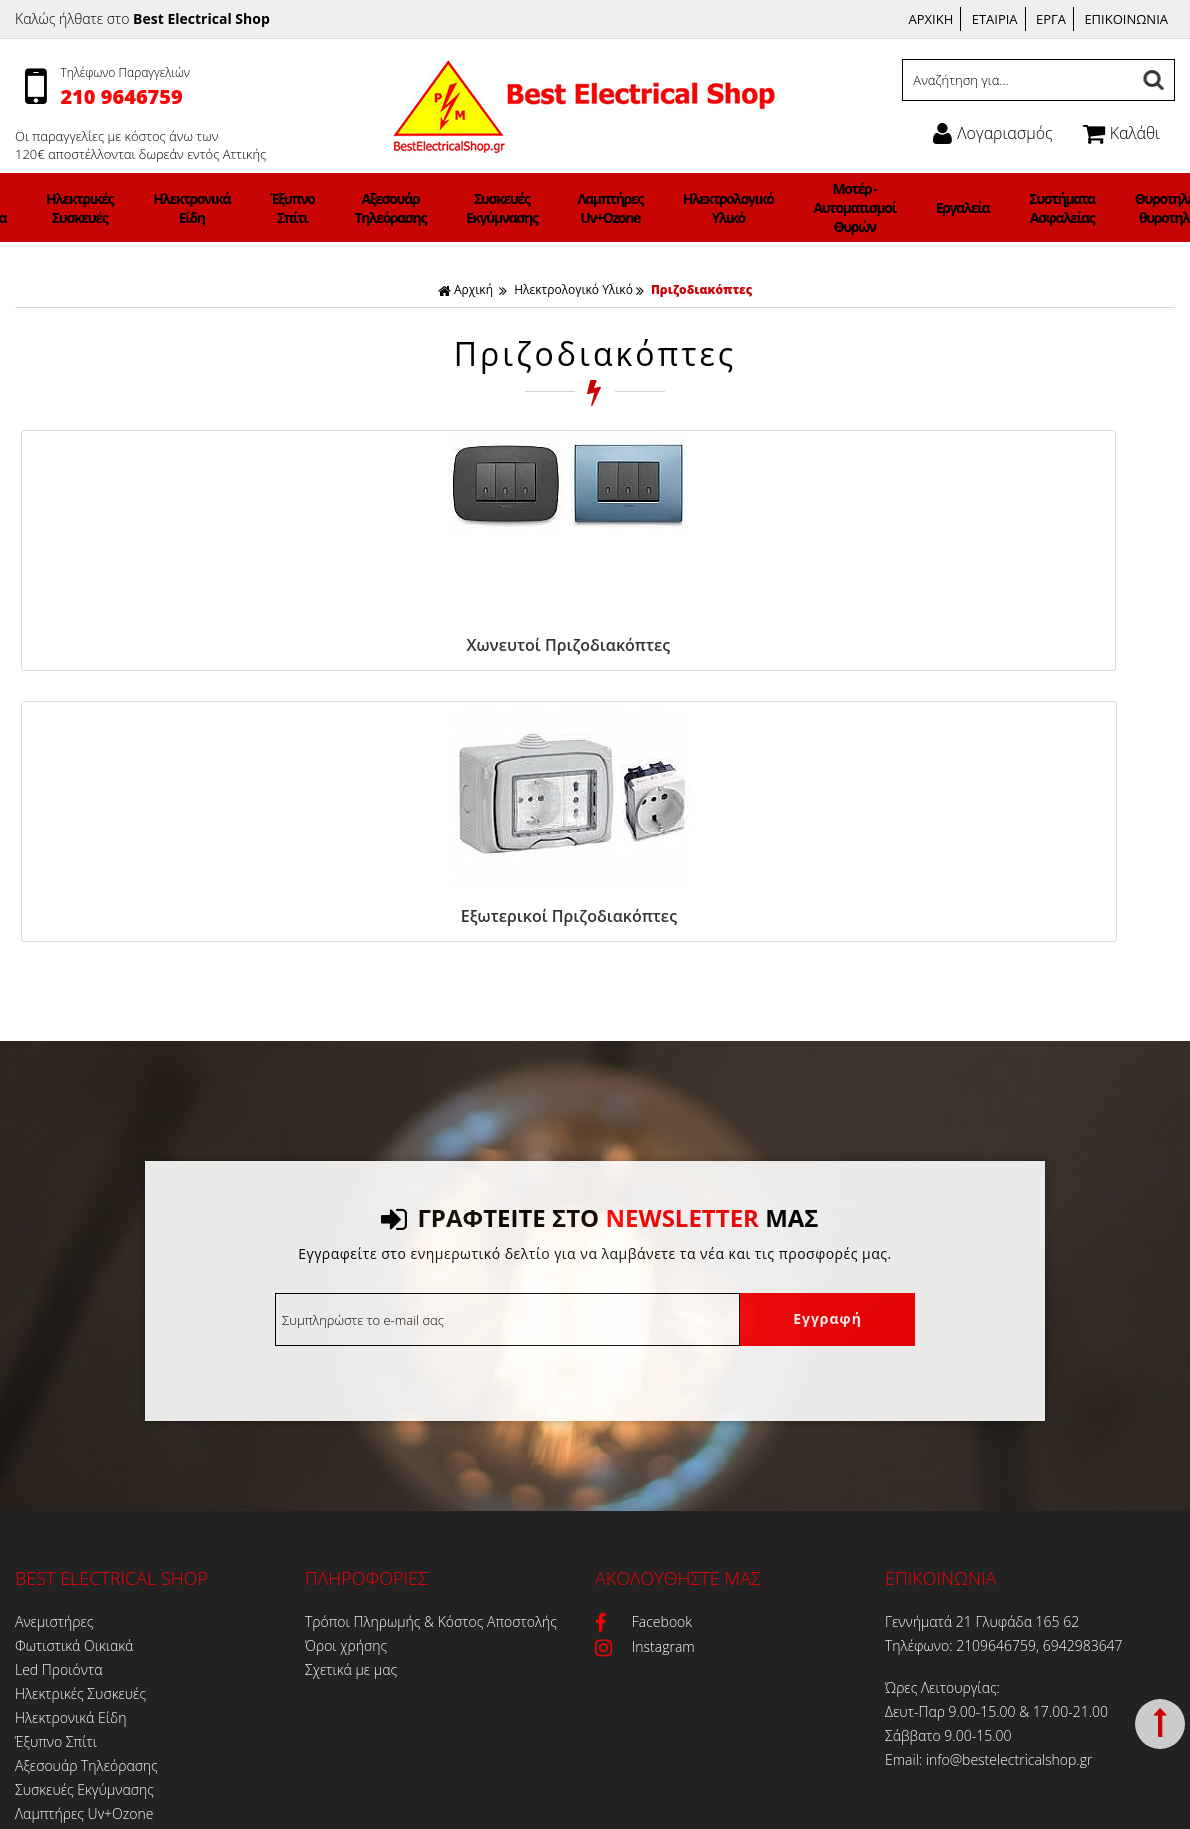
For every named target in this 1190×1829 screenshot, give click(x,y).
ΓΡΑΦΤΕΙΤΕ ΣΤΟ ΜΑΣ (599, 940)
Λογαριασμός (992, 133)
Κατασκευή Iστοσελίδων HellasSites (751, 1805)
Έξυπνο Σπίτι (358, 208)
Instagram (645, 1369)
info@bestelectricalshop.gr (1009, 1482)
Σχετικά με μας (351, 1392)
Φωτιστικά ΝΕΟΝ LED (83, 1704)
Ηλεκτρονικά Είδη (284, 208)
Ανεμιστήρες (54, 1344)
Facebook (643, 1344)
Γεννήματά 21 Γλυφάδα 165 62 (982, 1344)
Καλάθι (1121, 133)
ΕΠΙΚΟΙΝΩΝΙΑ (1126, 19)
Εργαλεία (869, 207)
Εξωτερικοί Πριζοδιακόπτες (438, 645)
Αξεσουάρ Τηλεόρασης (432, 208)
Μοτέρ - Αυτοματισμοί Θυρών (787, 207)
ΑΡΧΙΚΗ (931, 19)
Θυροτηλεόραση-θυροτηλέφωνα (1039, 208)
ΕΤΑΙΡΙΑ (995, 19)
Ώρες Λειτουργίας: (942, 1410)
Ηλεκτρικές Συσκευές (201, 208)
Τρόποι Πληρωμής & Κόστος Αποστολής (431, 1344)
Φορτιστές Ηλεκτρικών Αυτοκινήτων (1141, 207)
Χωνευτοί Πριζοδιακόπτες (152, 645)
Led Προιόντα (126, 208)
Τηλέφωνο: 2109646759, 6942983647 (1004, 1368)
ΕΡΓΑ (1051, 19)
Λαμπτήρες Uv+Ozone (599, 208)
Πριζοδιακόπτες (701, 289)
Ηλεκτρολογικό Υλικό (690, 208)
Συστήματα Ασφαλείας (943, 208)
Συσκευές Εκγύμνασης (518, 208)
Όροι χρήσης (346, 1368)
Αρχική (465, 289)
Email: (905, 1482)
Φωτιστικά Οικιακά (51, 208)
